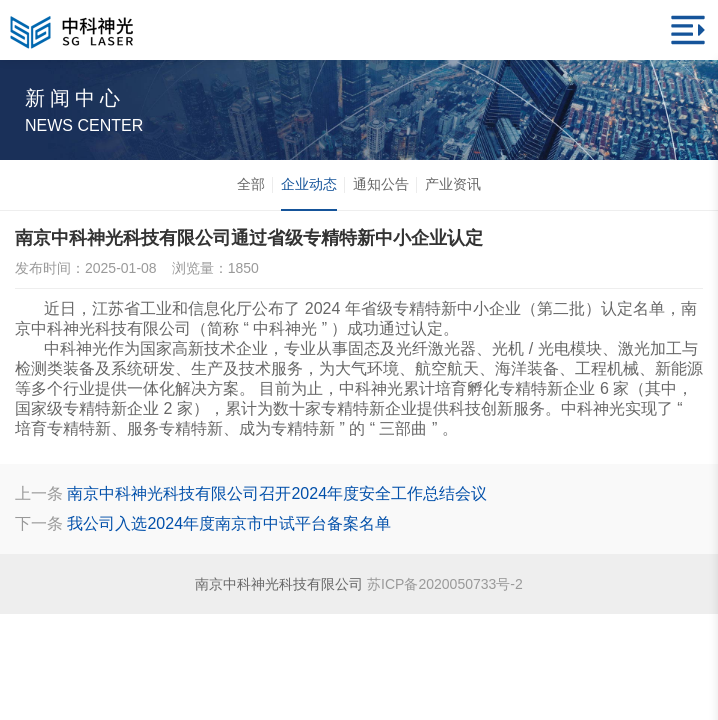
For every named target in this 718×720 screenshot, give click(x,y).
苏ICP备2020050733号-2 (445, 584)
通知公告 (381, 184)
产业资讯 (453, 184)
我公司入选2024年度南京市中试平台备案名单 (229, 523)
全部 (251, 184)
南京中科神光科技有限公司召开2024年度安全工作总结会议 (277, 493)
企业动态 (309, 192)
